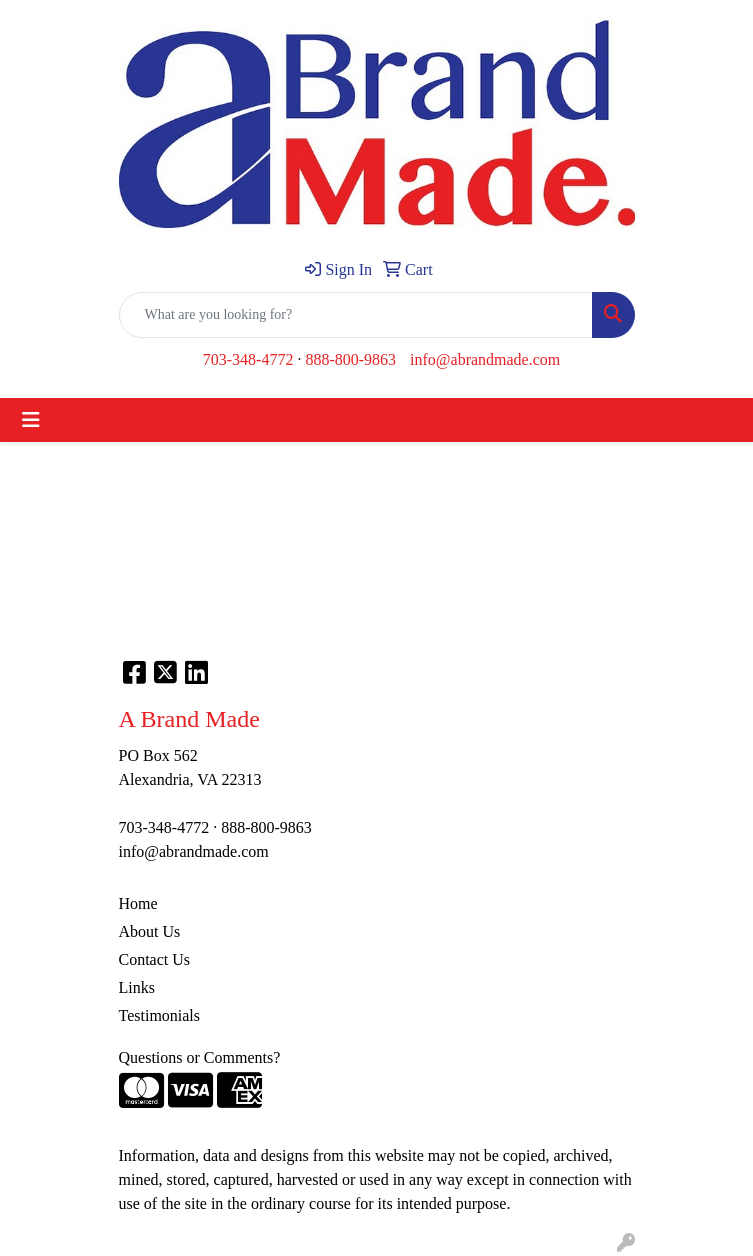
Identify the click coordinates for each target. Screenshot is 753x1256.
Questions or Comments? (200, 1057)
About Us (150, 931)
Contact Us (155, 959)
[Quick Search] (356, 315)
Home (138, 903)
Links (137, 987)
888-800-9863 (350, 359)
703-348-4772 (248, 359)
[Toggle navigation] (31, 420)
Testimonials (160, 1015)
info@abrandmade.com (485, 359)
